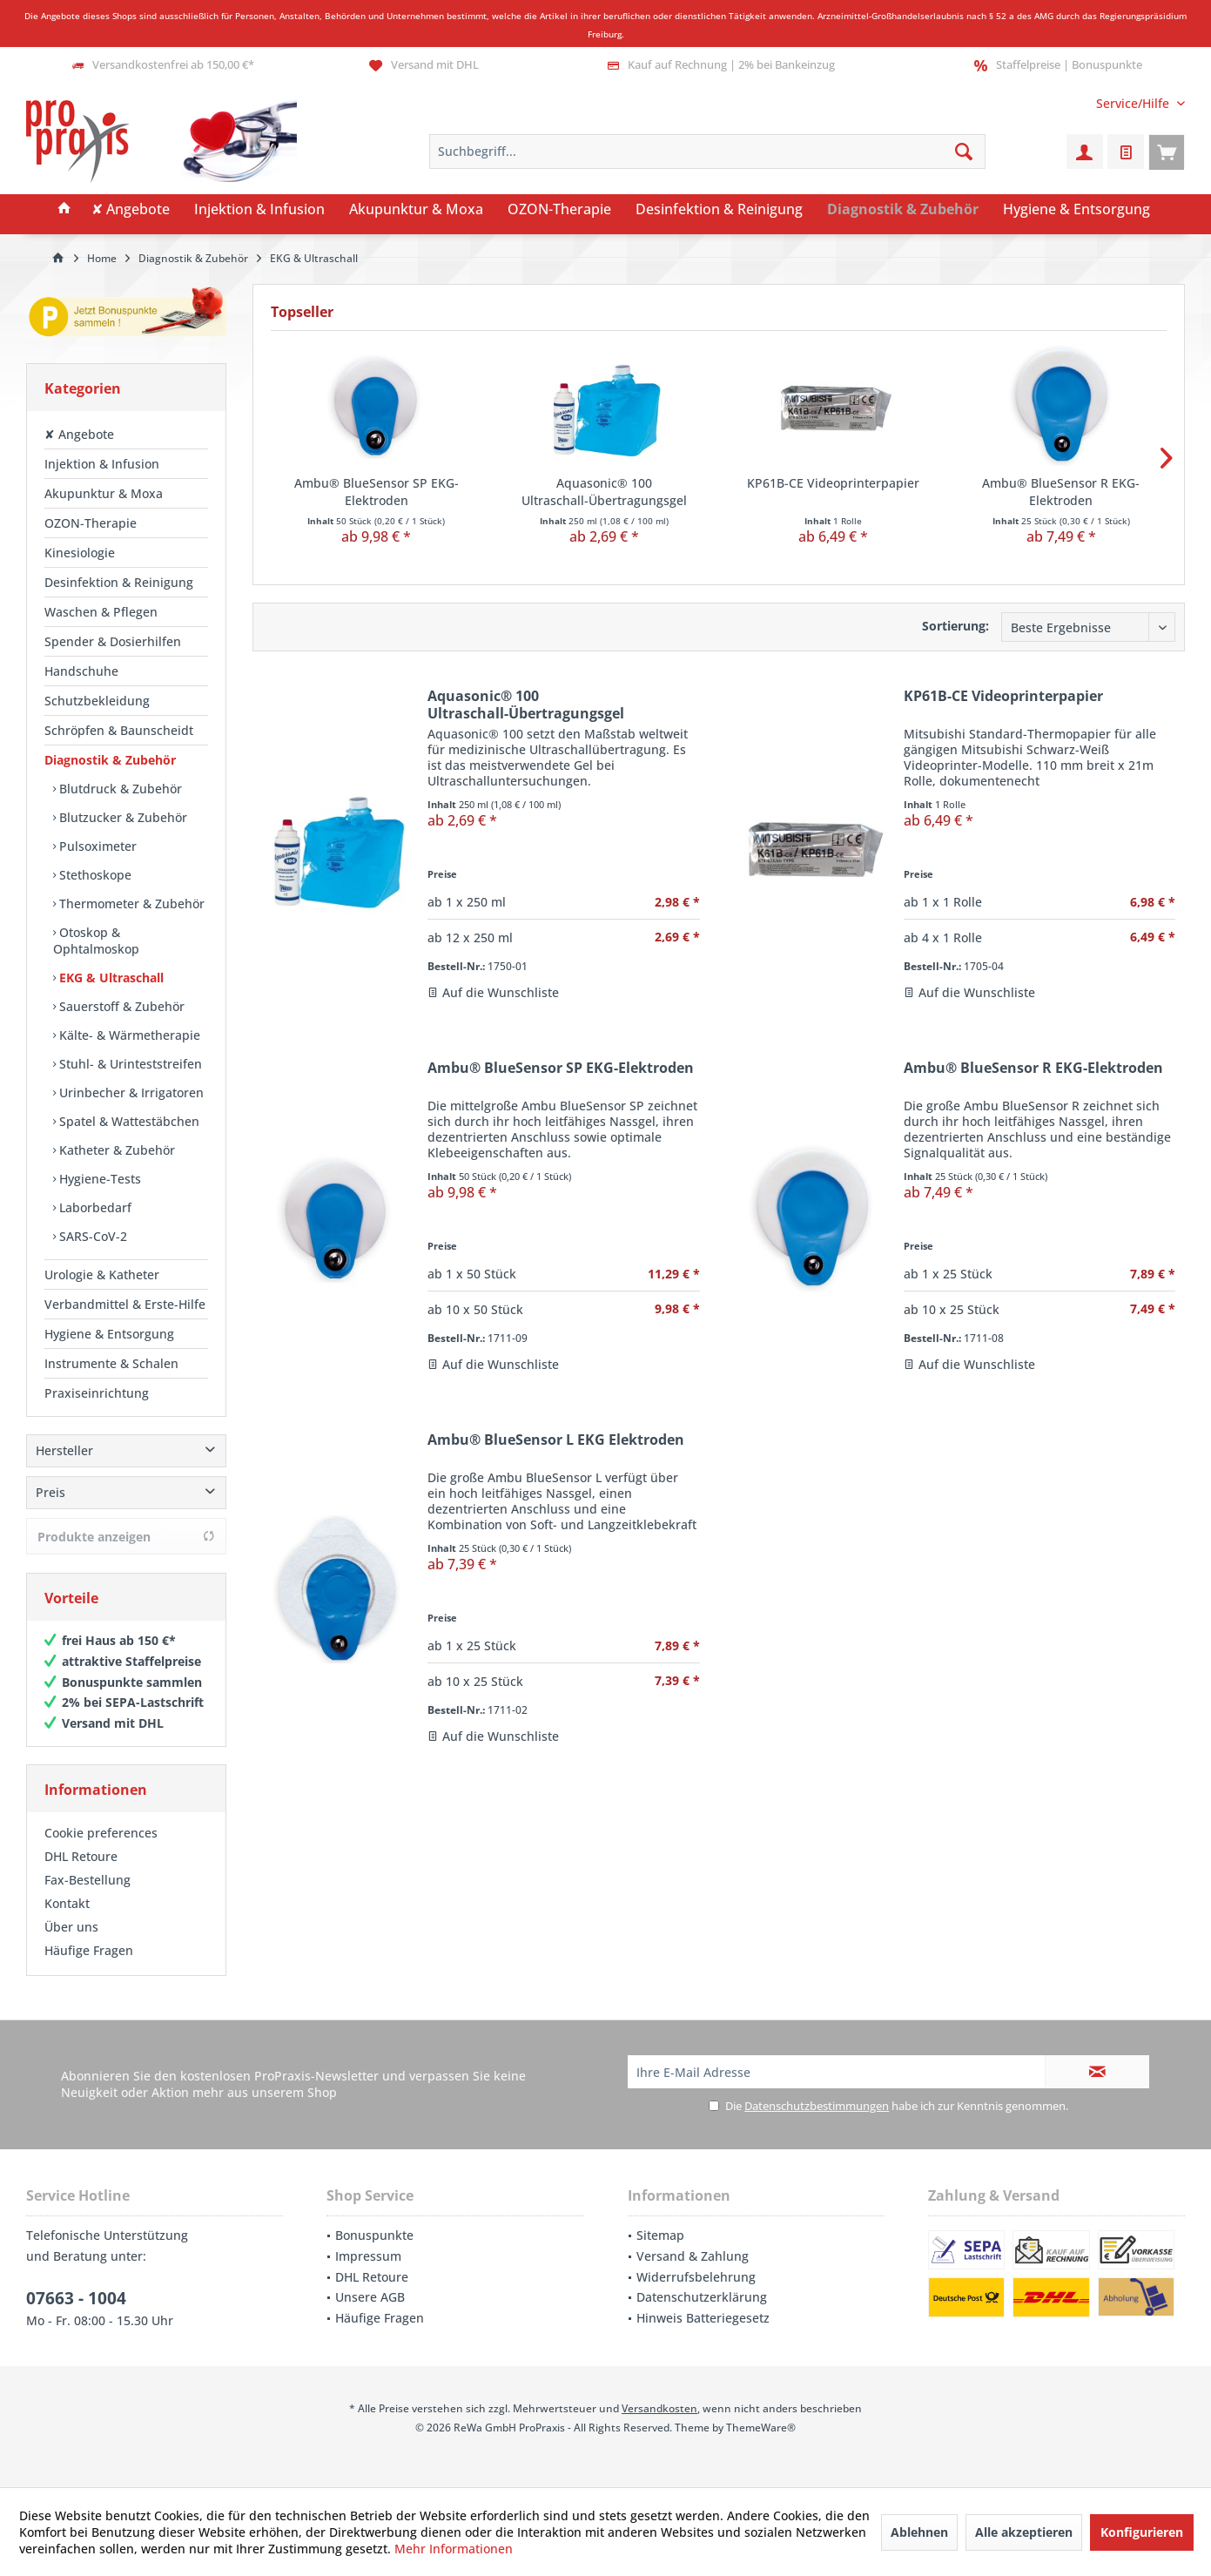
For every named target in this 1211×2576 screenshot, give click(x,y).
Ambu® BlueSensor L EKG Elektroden (555, 1440)
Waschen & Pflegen (101, 612)
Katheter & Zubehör (115, 1150)
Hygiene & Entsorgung (109, 1333)
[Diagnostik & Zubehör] (903, 210)
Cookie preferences (101, 1832)
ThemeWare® (761, 2427)
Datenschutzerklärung (701, 2297)
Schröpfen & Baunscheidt (118, 730)
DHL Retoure (81, 1856)
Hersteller (64, 1450)
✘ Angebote (79, 434)
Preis (50, 1492)
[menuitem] (1134, 103)
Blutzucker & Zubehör (121, 817)
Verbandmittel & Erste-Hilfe (124, 1304)
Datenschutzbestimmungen (816, 2106)
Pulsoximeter (96, 846)
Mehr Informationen (453, 2548)
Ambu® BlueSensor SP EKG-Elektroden (376, 492)
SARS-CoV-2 (91, 1236)
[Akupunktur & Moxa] (416, 210)
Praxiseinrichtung (96, 1393)
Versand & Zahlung (692, 2256)
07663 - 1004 (76, 2298)
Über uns (71, 1927)
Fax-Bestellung (87, 1879)
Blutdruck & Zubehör (119, 788)
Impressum (368, 2256)
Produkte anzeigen (126, 1536)
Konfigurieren (1141, 2532)
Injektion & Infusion (101, 463)
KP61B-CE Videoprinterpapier (833, 483)
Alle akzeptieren (1024, 2532)
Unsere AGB (370, 2297)
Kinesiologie (79, 552)
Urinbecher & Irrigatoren (130, 1092)
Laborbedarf (93, 1207)
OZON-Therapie (90, 523)
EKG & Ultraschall (110, 977)
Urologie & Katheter (101, 1274)
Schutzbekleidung (97, 700)
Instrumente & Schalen (111, 1363)
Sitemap (660, 2235)
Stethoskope (93, 875)
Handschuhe (81, 671)
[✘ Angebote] (130, 210)
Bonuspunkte (374, 2235)
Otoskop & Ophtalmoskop (96, 940)
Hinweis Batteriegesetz (703, 2318)
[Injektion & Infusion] (259, 210)
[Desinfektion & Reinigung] (719, 210)
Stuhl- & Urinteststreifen (129, 1063)
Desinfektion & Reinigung (118, 582)
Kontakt (67, 1903)
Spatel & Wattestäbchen (127, 1121)
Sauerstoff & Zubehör (120, 1006)
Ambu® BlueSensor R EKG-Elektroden (1061, 492)
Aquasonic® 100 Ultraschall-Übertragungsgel (604, 492)
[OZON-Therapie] (559, 210)
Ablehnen (919, 2532)
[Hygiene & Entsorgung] (1076, 210)
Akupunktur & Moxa (103, 493)
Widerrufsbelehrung (696, 2277)
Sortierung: (955, 625)
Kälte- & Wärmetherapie (128, 1035)
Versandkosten (659, 2408)
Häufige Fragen (88, 1950)
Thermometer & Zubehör (130, 903)
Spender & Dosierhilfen (112, 641)
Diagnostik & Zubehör (110, 760)
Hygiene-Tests (98, 1178)
